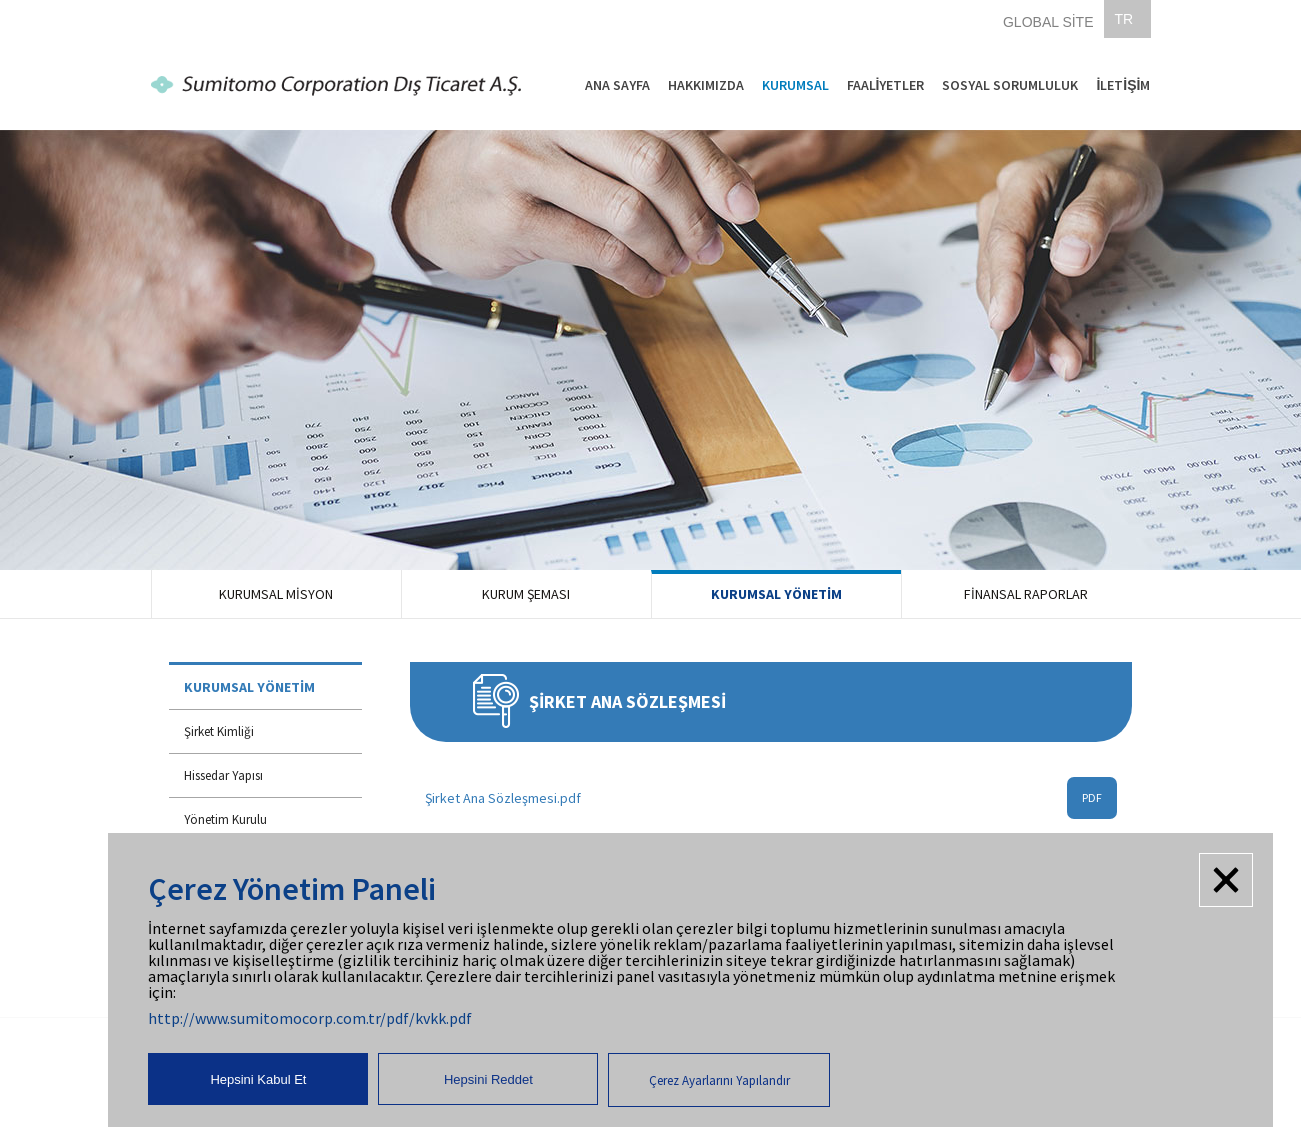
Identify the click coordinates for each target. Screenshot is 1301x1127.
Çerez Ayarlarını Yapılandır (719, 1080)
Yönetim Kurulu (225, 819)
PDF (1092, 797)
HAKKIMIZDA (706, 85)
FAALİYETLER (886, 85)
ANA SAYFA (617, 85)
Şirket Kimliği (219, 731)
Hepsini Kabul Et (258, 1079)
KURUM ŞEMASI (526, 594)
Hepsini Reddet (488, 1079)
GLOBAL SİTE (1048, 22)
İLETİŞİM (1123, 85)
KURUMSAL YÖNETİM (776, 594)
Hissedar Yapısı (223, 775)
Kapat (1226, 880)
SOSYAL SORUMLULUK (1010, 85)
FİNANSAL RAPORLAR (1026, 594)
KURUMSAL (795, 85)
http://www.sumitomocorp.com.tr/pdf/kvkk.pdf (310, 1018)
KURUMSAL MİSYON (276, 594)
